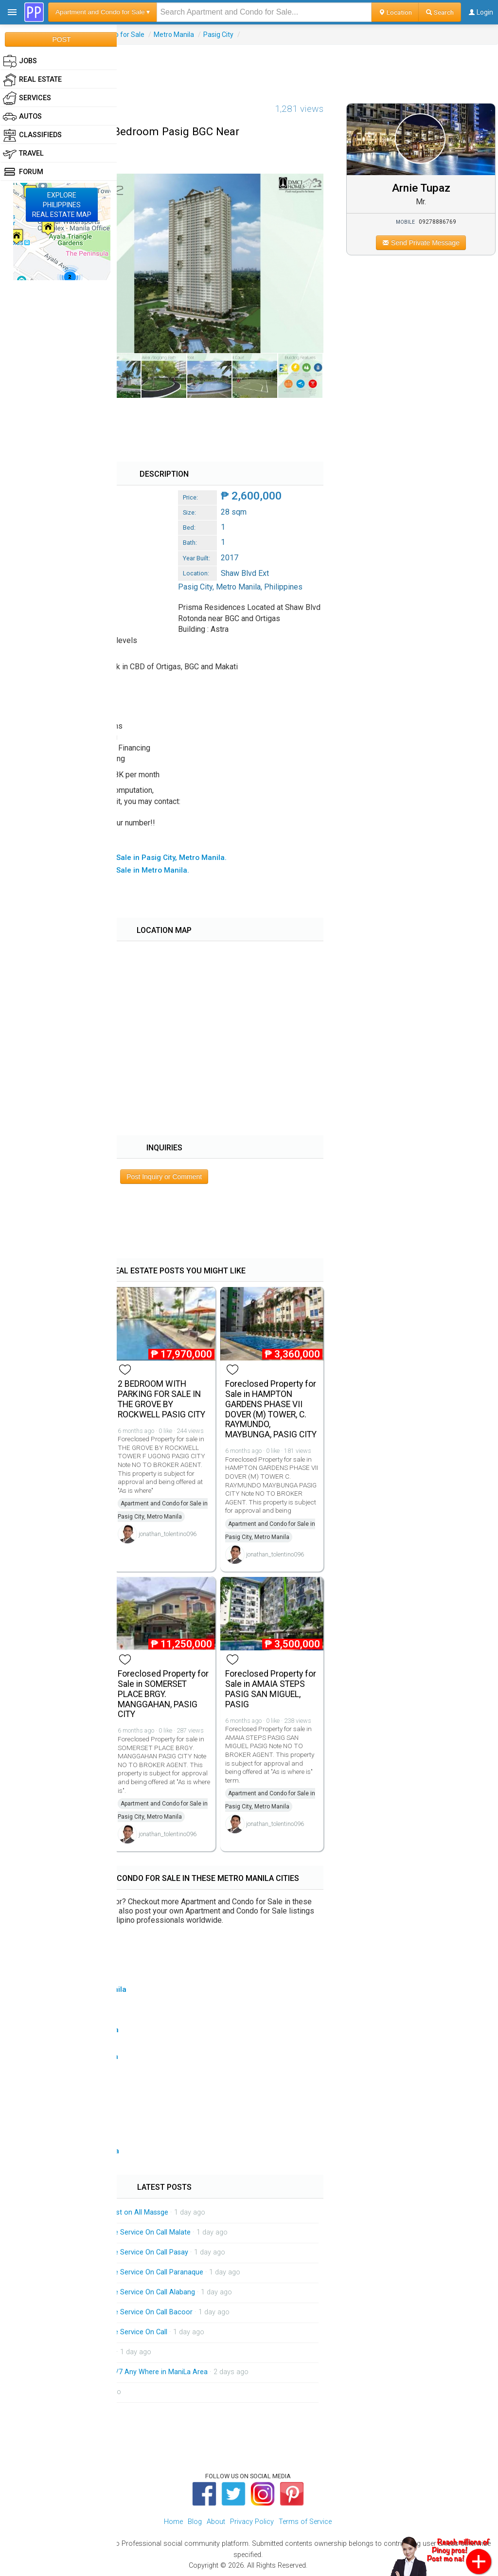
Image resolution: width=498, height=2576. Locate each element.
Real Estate (32, 80)
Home (173, 2522)
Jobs (20, 61)
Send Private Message (421, 243)
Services (27, 98)
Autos (22, 117)
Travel (23, 154)
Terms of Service (305, 2522)
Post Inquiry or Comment (164, 1177)
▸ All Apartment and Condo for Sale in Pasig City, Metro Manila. (118, 857)
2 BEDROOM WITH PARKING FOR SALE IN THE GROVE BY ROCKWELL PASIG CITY (161, 1399)
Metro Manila (174, 34)
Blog (195, 2522)
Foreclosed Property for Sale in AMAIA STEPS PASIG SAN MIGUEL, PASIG (270, 1689)
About (216, 2522)
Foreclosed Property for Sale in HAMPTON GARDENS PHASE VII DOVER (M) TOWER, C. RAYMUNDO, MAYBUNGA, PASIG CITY (271, 1409)
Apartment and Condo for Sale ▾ (102, 12)
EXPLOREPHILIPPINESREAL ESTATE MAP (61, 204)
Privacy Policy (252, 2522)
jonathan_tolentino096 (167, 1534)
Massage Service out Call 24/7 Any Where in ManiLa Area (117, 2372)
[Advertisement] (249, 67)
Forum (23, 172)
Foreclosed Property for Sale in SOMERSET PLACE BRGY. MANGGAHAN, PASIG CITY (163, 1694)
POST (61, 39)
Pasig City (218, 34)
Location (395, 12)
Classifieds (32, 135)
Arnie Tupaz (421, 187)
